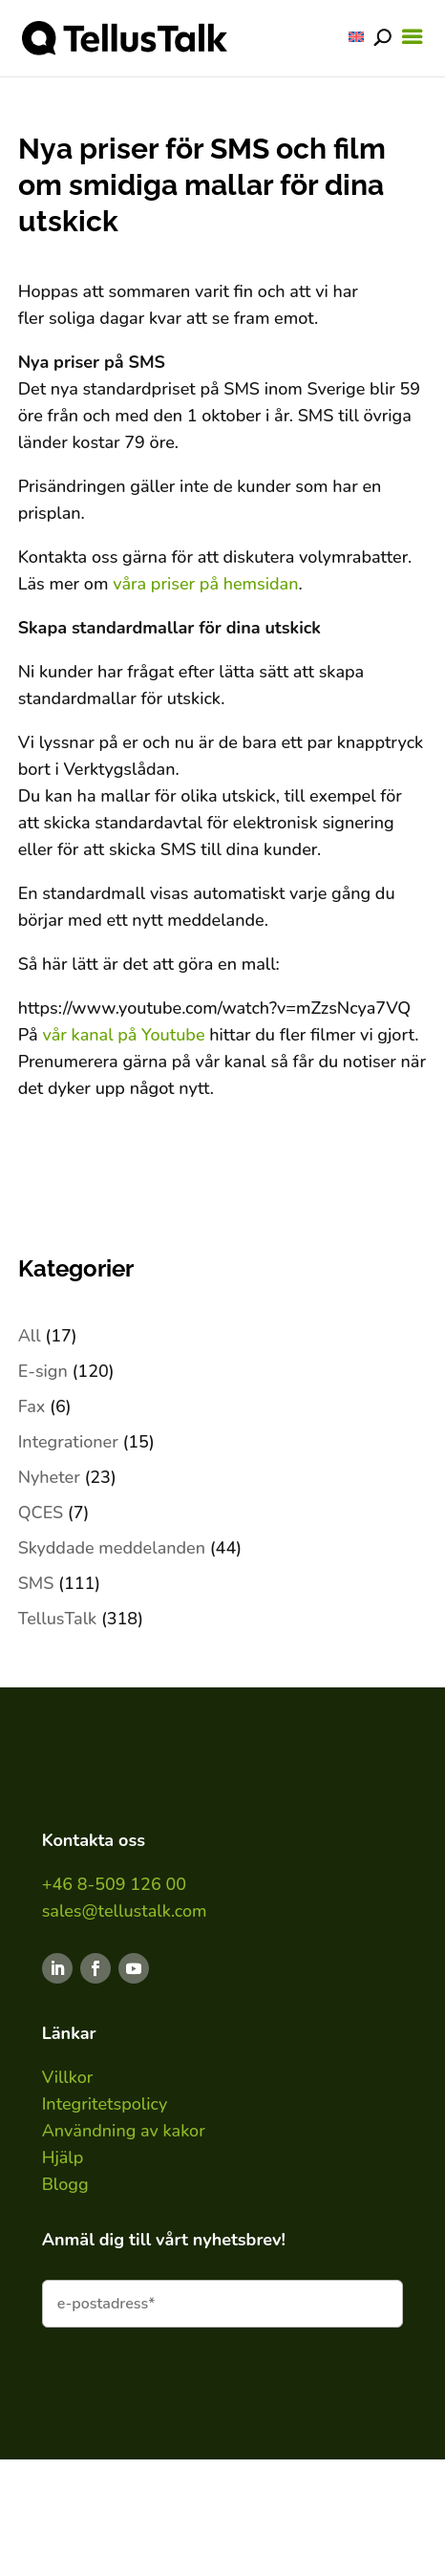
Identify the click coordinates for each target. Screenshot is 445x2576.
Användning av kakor (123, 2130)
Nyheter (49, 1477)
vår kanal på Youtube (123, 1034)
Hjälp (63, 2157)
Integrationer (68, 1441)
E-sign (43, 1371)
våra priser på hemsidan (205, 583)
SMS (36, 1583)
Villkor (68, 2077)
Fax (32, 1406)
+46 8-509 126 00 (114, 1884)
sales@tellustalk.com (124, 1911)
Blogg (65, 2184)
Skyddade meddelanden (111, 1547)
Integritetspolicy (105, 2104)
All (29, 1335)
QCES (41, 1512)
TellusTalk (57, 1618)
